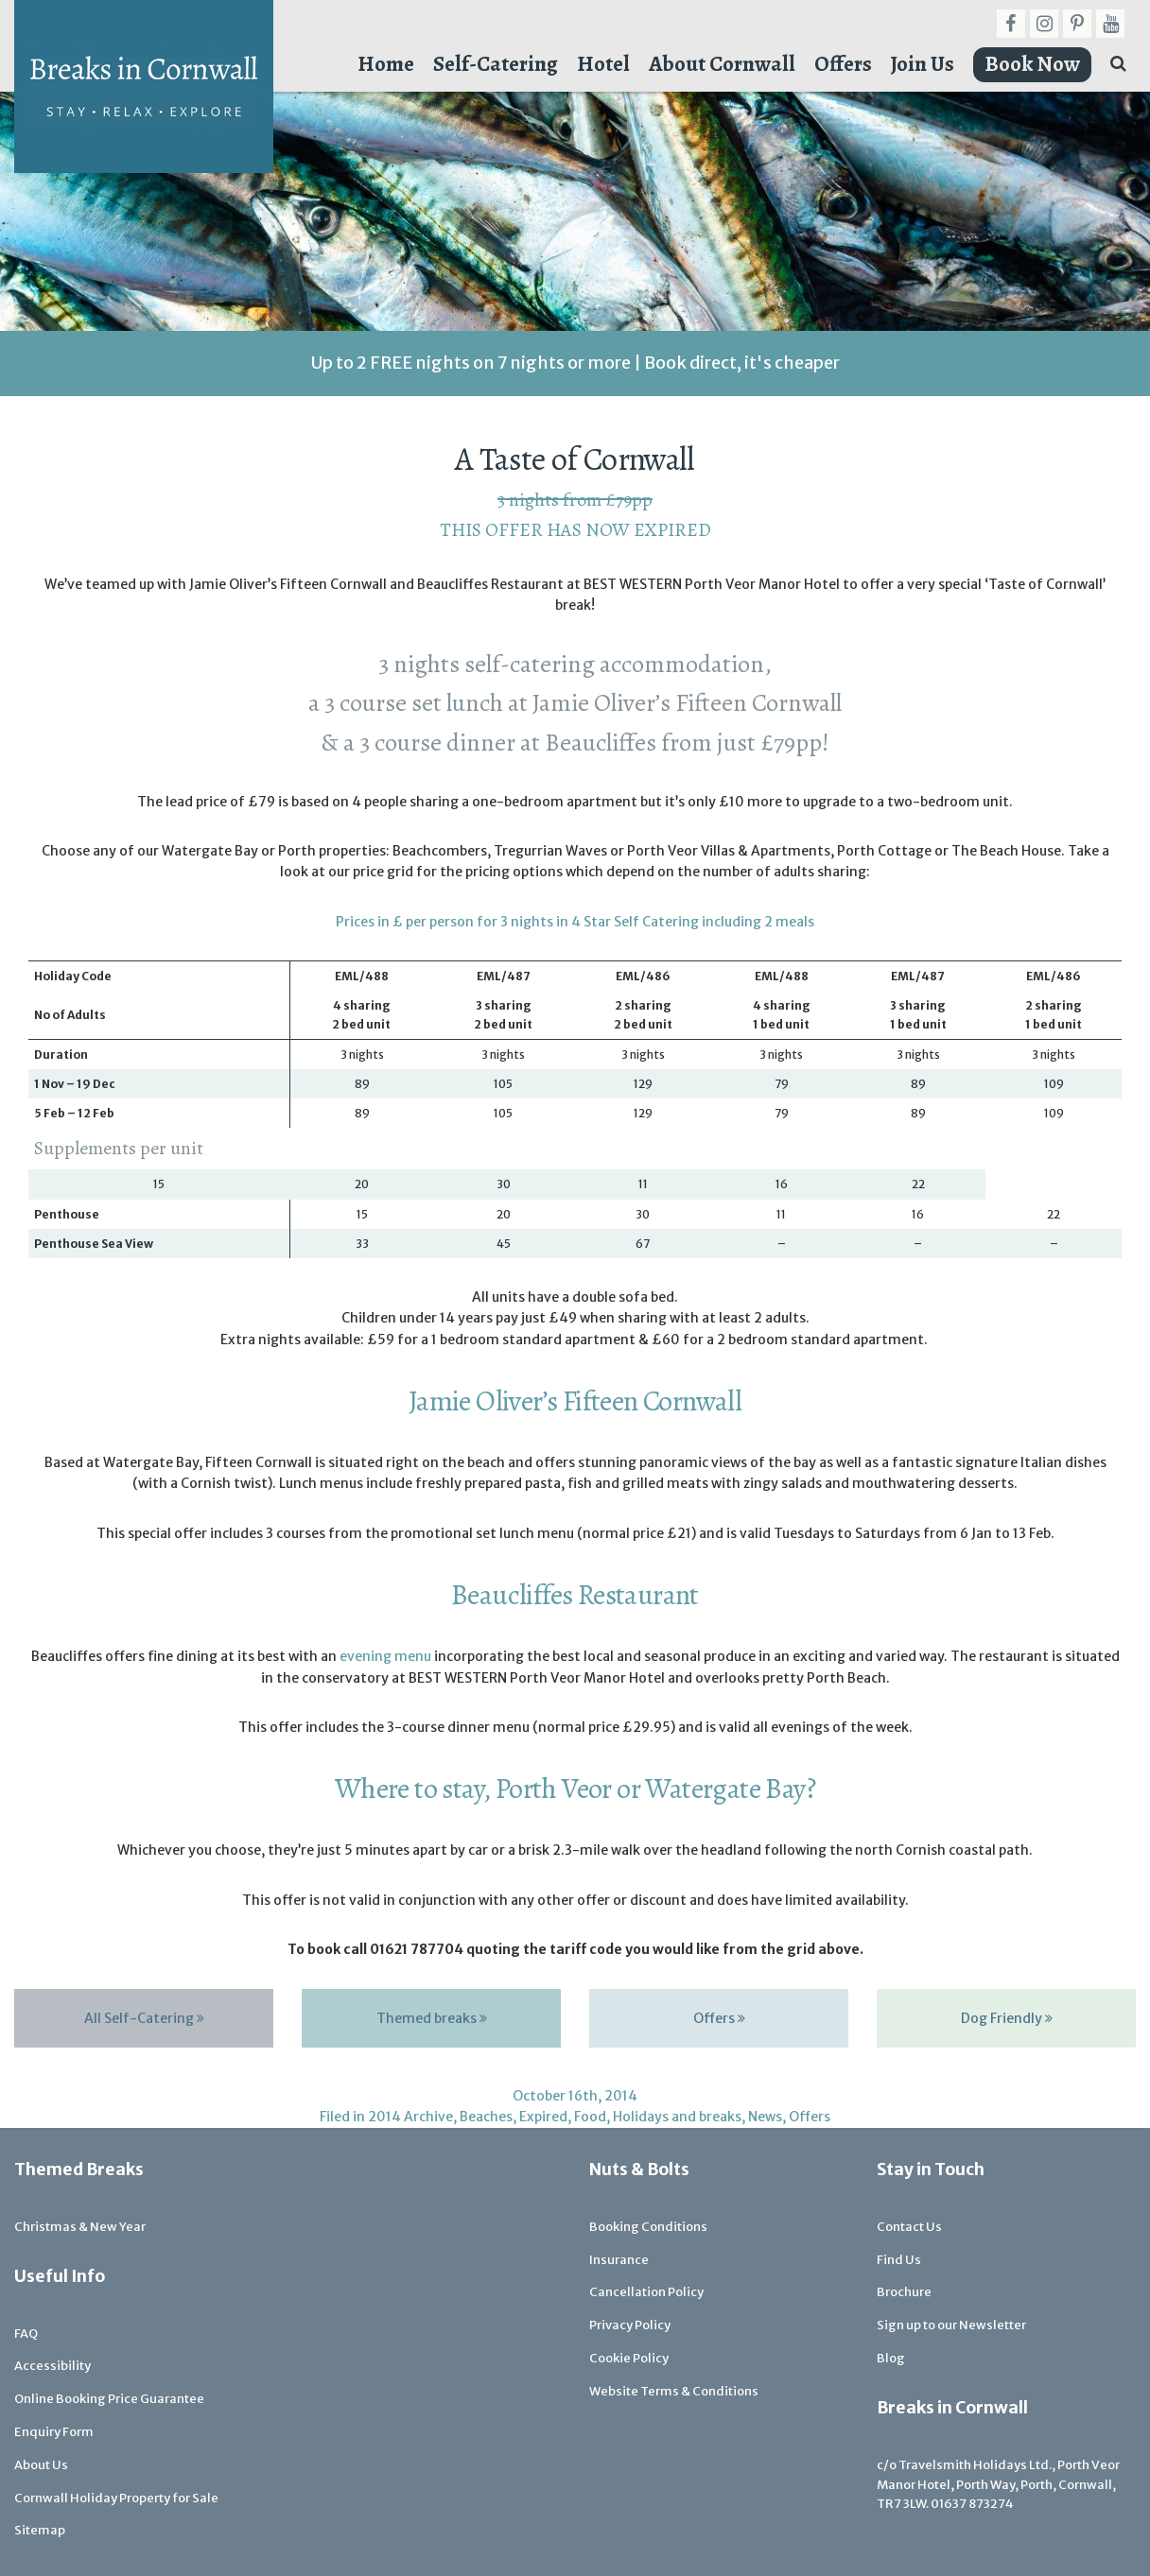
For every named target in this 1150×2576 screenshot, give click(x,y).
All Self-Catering (144, 2018)
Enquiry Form (54, 2432)
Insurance (619, 2260)
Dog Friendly (1007, 2018)
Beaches (486, 2116)
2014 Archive (410, 2116)
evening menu (385, 1656)
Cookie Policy (629, 2358)
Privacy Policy (630, 2325)
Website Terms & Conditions (673, 2391)
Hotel (603, 63)
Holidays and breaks (677, 2116)
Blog (891, 2358)
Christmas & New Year (80, 2227)
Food (590, 2116)
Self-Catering (495, 63)
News (765, 2116)
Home (385, 63)
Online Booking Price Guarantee (109, 2399)
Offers (843, 63)
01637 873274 (972, 2504)
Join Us (922, 63)
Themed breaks (431, 2018)
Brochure (904, 2292)
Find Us (899, 2260)
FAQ (26, 2333)
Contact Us (909, 2227)
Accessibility (52, 2366)
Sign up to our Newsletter (951, 2325)
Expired (543, 2116)
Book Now (1032, 63)
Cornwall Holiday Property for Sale (116, 2498)
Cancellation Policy (646, 2292)
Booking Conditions (648, 2227)
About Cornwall (722, 63)
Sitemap (39, 2530)
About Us (41, 2465)
